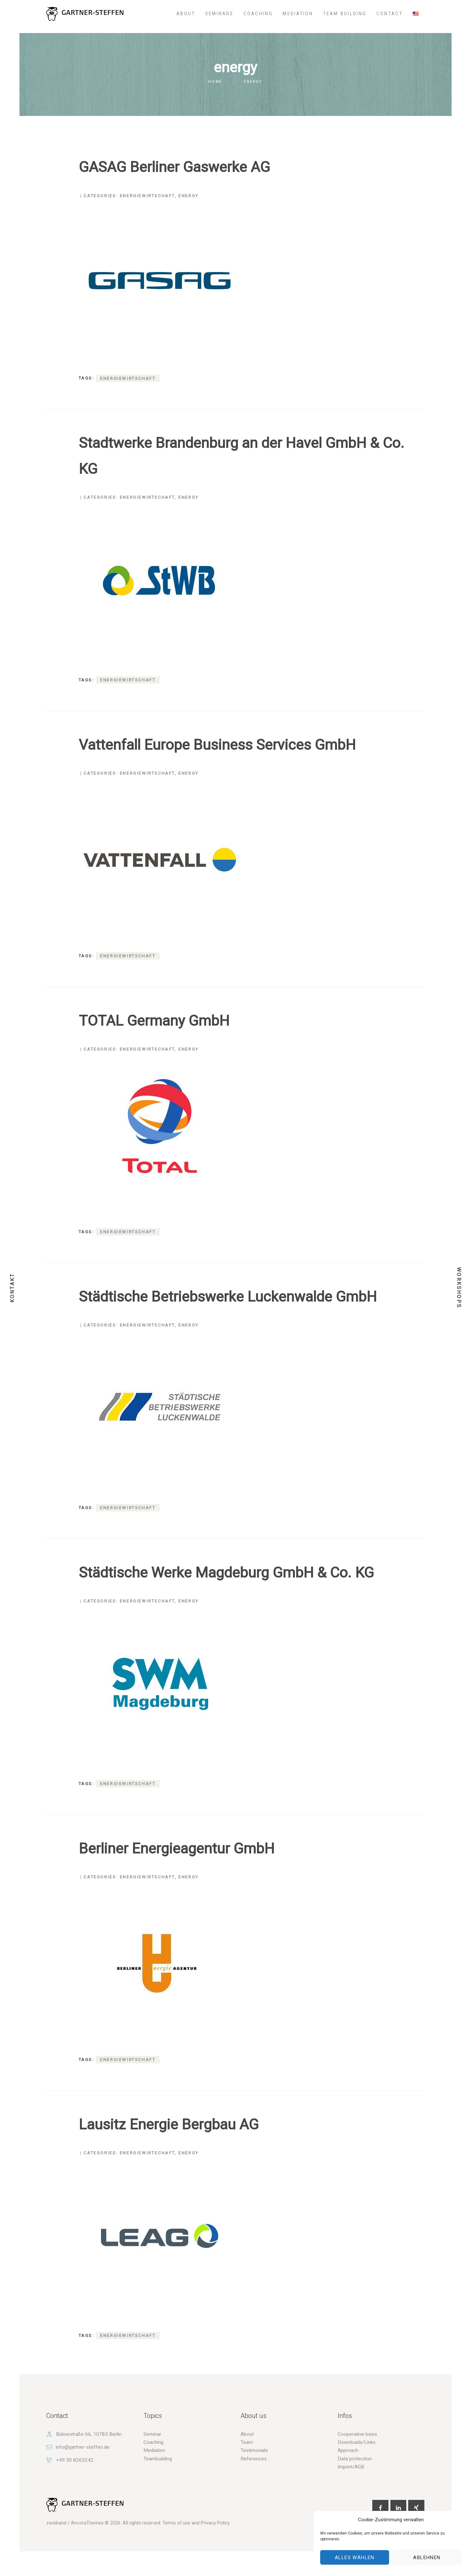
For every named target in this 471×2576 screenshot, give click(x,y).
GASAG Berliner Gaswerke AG (174, 167)
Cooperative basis (357, 2434)
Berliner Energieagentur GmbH (177, 1848)
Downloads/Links (357, 2442)
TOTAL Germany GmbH (154, 1020)
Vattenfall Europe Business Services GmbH (217, 744)
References (254, 2459)
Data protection (355, 2459)
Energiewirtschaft (147, 195)
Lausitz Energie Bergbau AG (169, 2124)
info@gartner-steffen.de (82, 2447)
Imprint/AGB (351, 2467)
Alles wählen (355, 2557)
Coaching (153, 2442)
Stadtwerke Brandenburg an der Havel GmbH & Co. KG (241, 455)
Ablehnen (426, 2557)
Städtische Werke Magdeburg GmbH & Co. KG (226, 1572)
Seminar (152, 2434)
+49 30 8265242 (75, 2460)
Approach (348, 2450)
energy (188, 195)
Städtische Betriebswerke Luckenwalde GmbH (228, 1296)
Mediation (154, 2450)
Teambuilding (157, 2459)
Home (215, 81)
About (247, 2434)
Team (247, 2442)
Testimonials (254, 2450)
